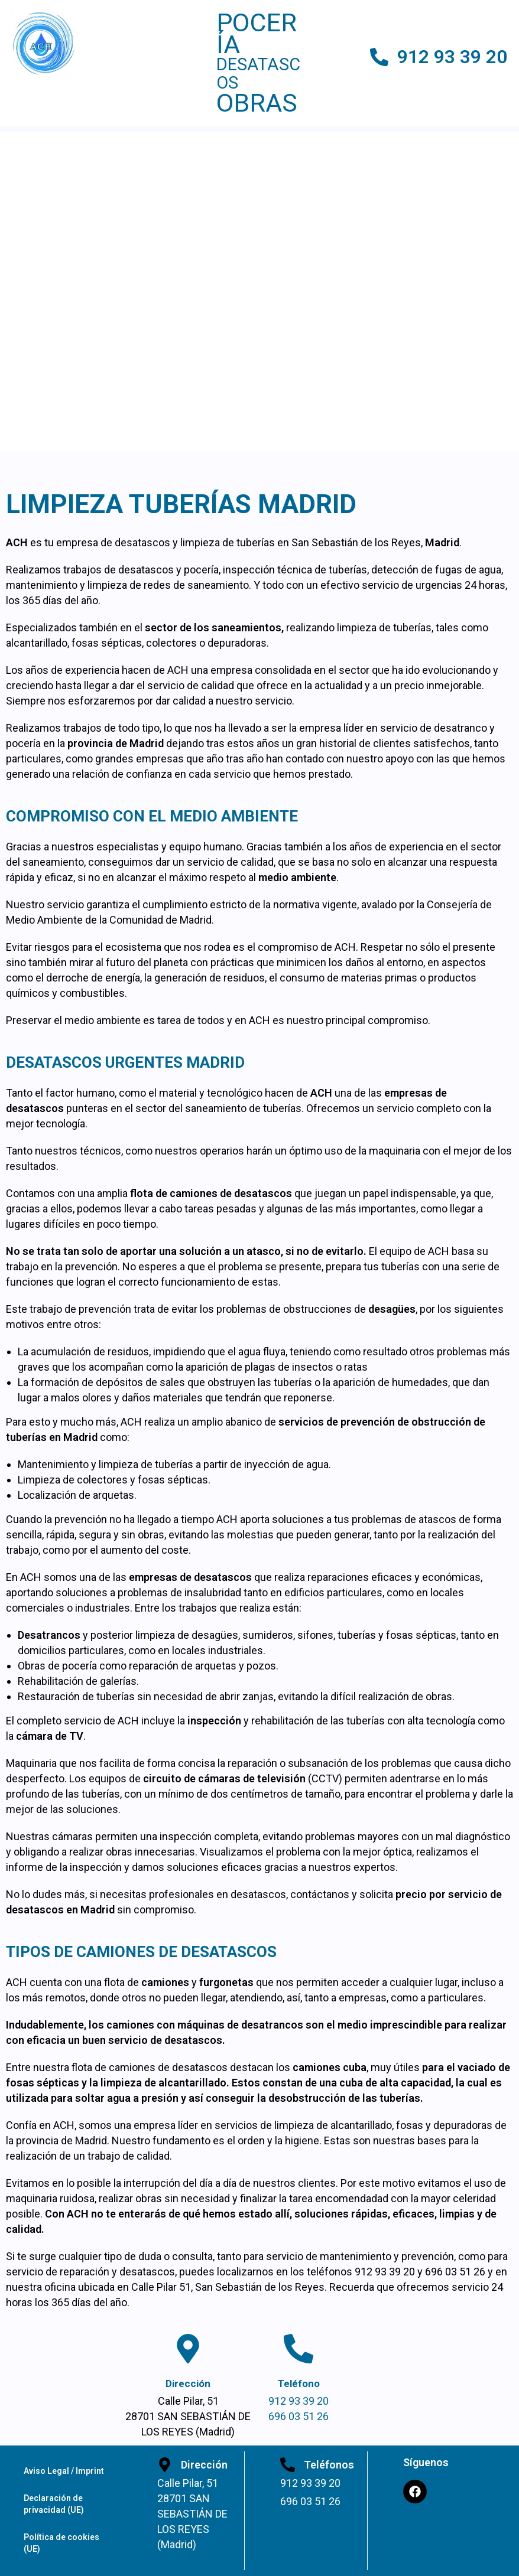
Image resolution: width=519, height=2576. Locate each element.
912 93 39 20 (452, 57)
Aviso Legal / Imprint (64, 2471)
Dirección (188, 2383)
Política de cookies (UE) (61, 2543)
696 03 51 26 (298, 2416)
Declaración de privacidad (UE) (54, 2504)
